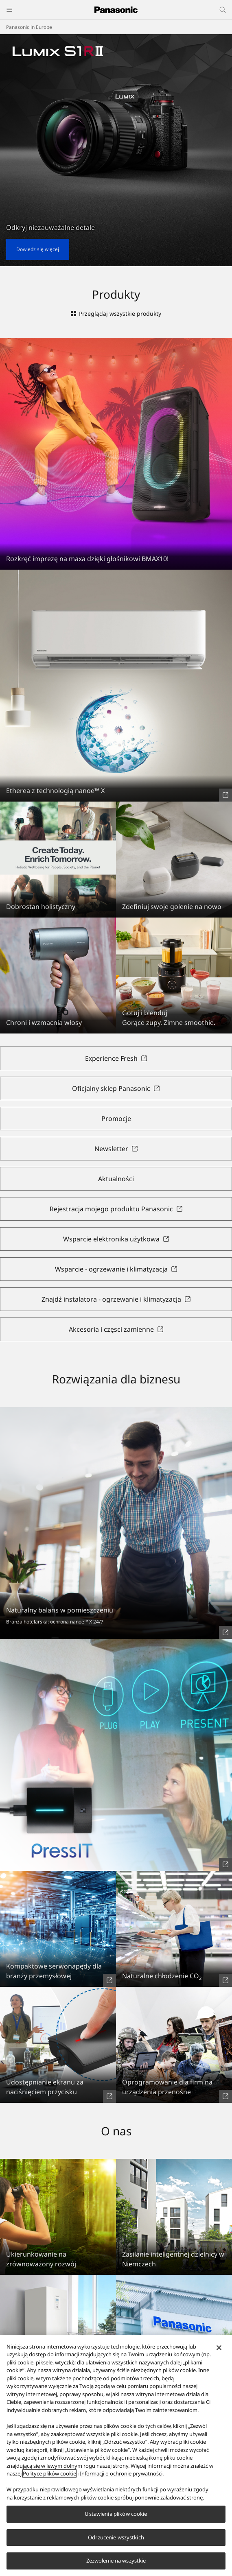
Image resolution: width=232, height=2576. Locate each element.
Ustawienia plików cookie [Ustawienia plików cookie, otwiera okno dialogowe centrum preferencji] (116, 2521)
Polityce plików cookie (49, 2480)
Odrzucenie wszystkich (116, 2544)
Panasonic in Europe (29, 27)
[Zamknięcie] (219, 2355)
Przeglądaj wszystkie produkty (116, 313)
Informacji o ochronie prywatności (121, 2480)
